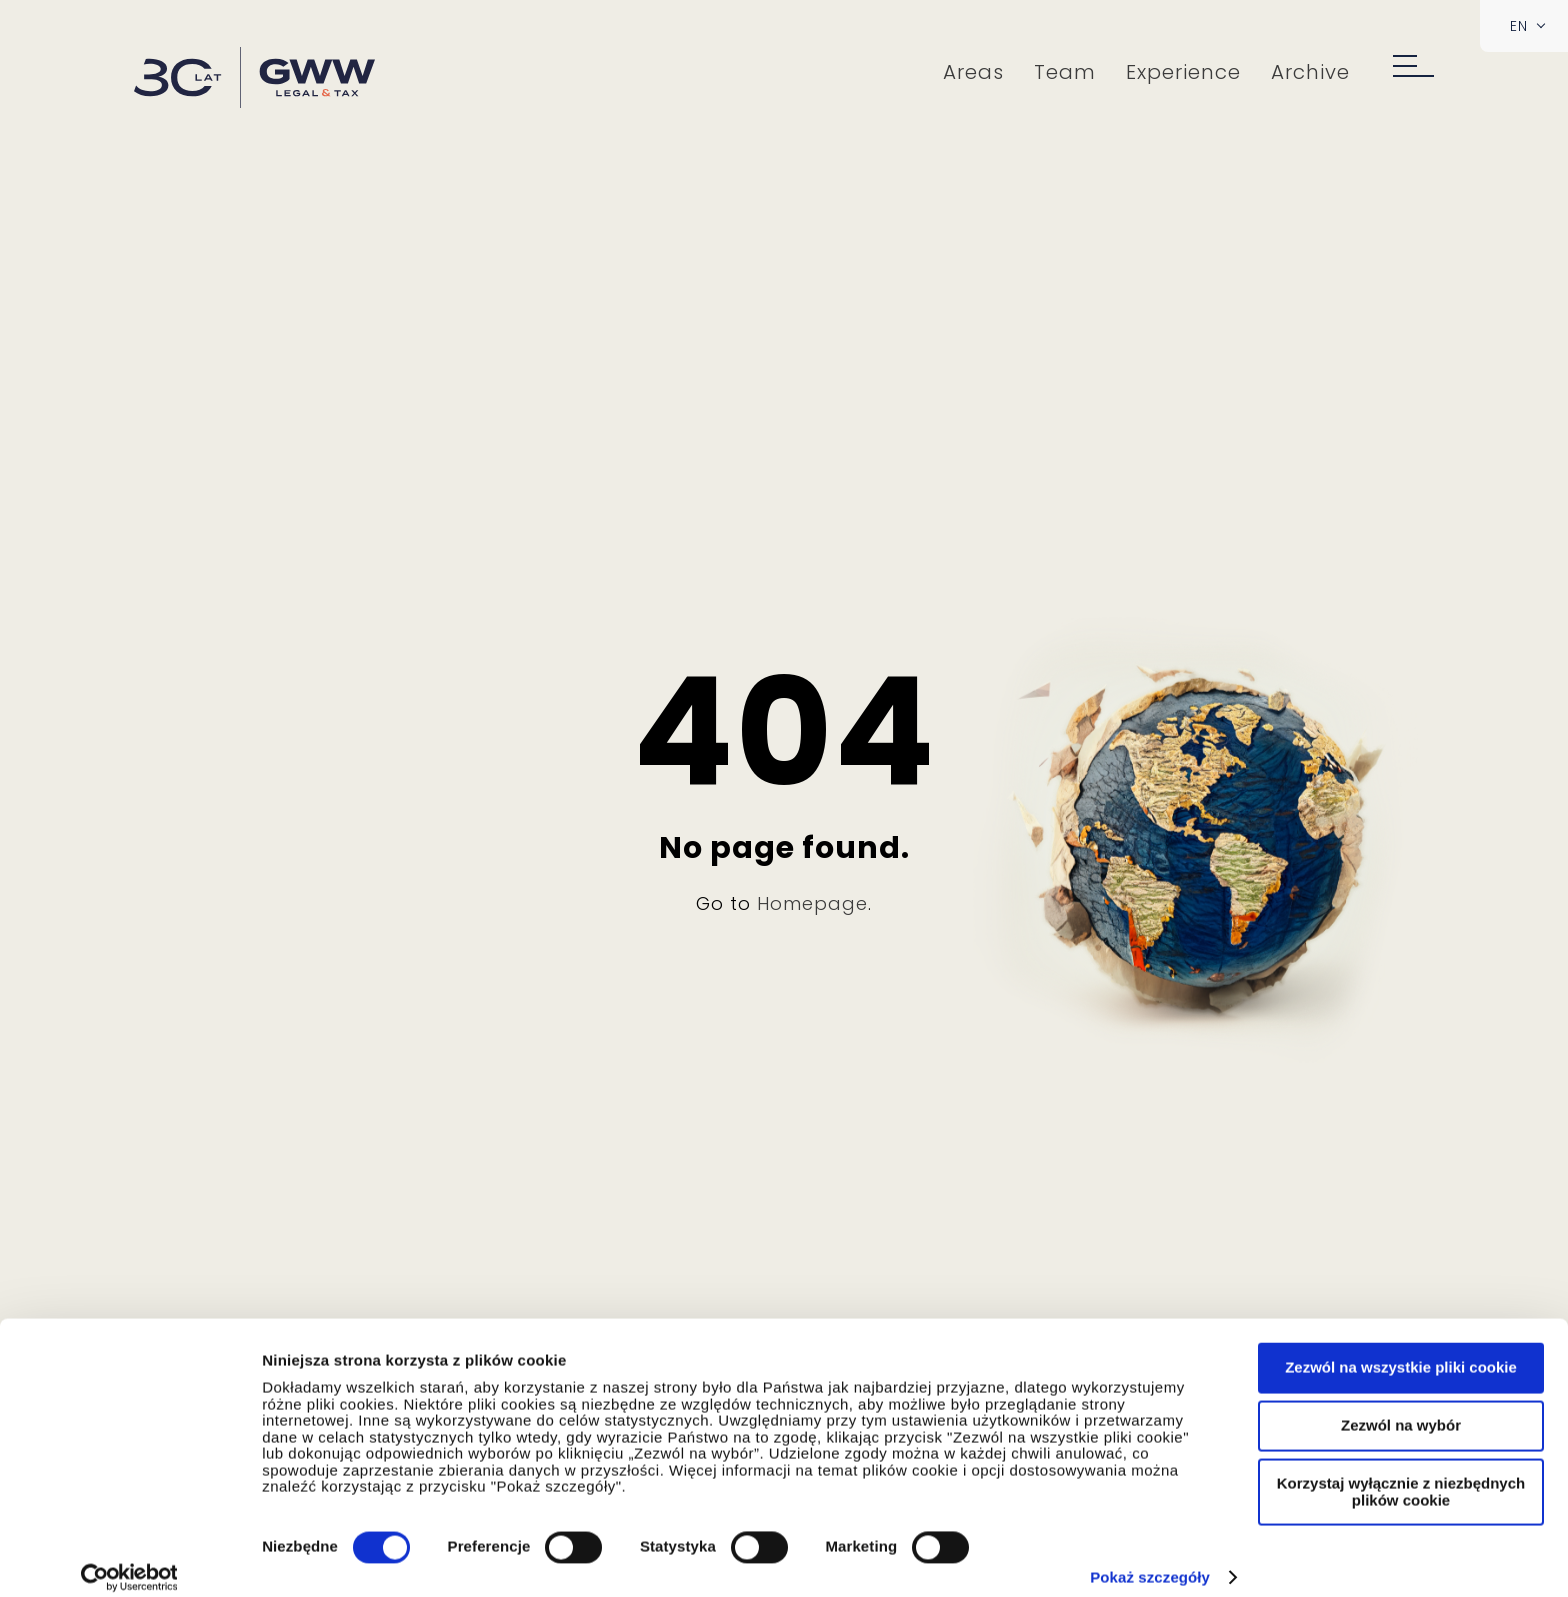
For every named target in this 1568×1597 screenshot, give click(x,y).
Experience (1186, 72)
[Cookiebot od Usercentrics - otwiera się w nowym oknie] (129, 1558)
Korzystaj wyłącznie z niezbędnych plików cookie (1401, 1472)
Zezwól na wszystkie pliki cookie (1401, 1347)
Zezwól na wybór (1401, 1405)
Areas (976, 72)
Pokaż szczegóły (1150, 1557)
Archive (1313, 72)
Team (1068, 72)
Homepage (812, 903)
